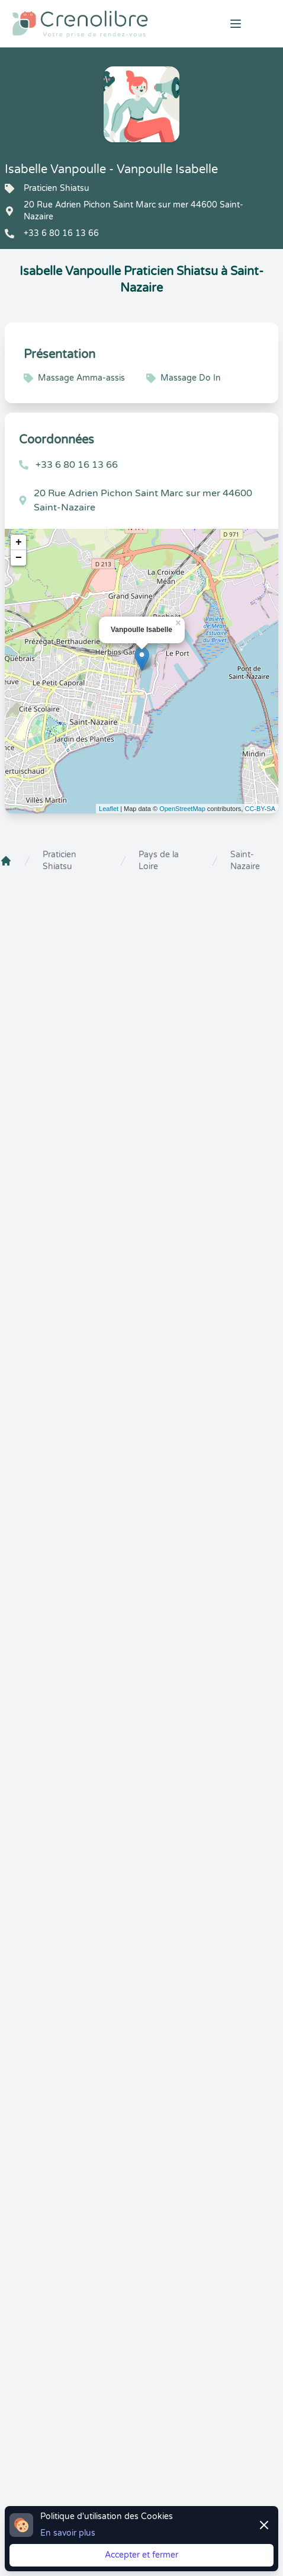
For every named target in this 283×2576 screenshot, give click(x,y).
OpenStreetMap (182, 808)
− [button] (18, 558)
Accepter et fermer (141, 2555)
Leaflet (108, 808)
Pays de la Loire (159, 861)
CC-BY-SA (260, 808)
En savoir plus (67, 2533)
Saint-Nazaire (245, 861)
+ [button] (18, 542)
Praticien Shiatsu (59, 861)
